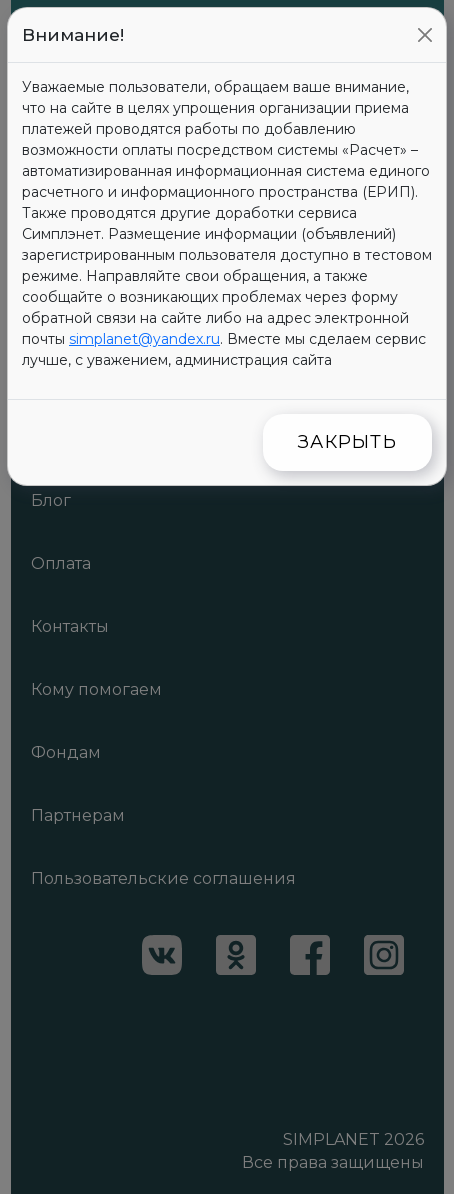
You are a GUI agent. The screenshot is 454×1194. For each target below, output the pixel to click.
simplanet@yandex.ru (144, 339)
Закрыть (347, 442)
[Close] (425, 35)
